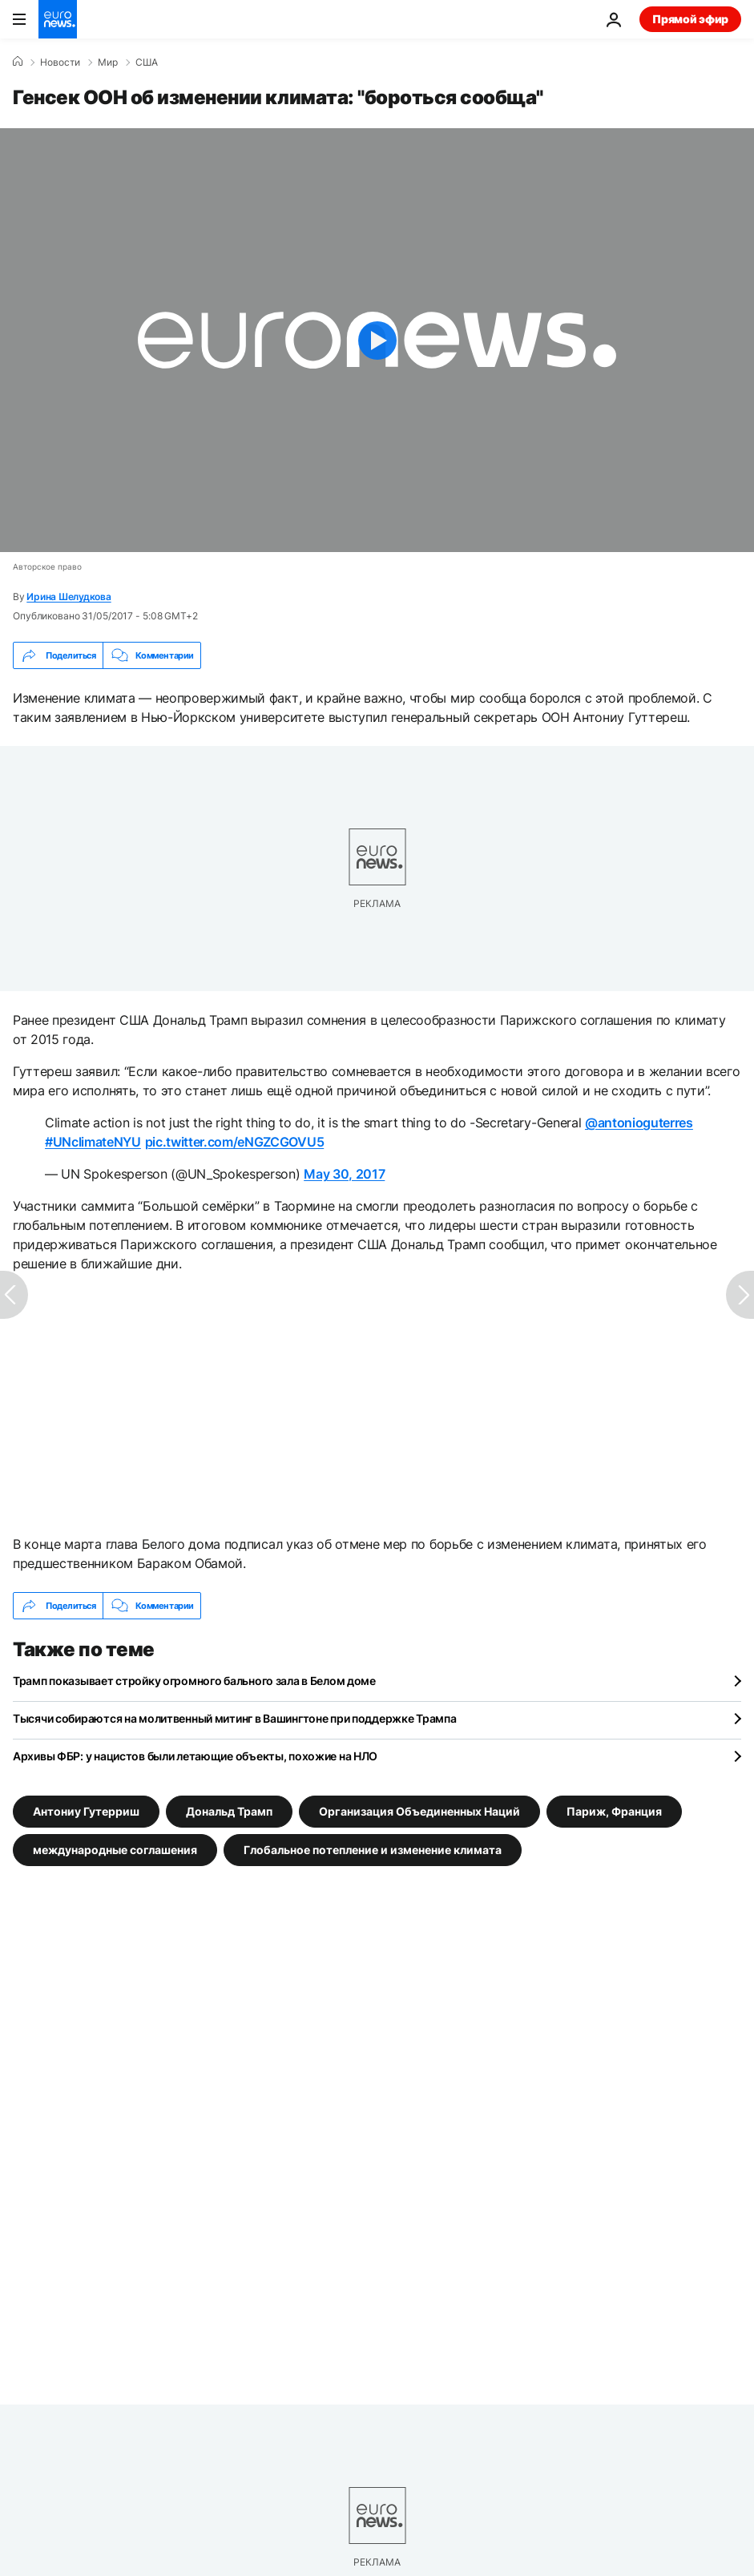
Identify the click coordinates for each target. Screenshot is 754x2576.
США (146, 62)
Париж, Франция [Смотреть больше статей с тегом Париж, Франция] (614, 1811)
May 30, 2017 (344, 1174)
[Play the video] (377, 340)
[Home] (17, 61)
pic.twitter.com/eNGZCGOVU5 (235, 1142)
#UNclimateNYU (93, 1142)
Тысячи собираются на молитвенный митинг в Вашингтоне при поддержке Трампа (235, 1718)
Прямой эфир (690, 19)
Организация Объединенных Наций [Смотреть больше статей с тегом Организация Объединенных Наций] (419, 1811)
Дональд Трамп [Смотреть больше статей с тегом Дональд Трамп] (229, 1811)
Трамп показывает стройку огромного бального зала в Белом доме (194, 1680)
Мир (108, 62)
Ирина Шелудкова (68, 597)
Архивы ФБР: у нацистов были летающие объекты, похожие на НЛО (195, 1756)
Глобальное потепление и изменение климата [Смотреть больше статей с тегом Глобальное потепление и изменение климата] (373, 1849)
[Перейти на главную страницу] (57, 19)
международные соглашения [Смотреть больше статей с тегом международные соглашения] (115, 1849)
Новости (60, 62)
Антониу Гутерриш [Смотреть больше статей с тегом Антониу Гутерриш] (86, 1811)
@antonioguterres (639, 1123)
